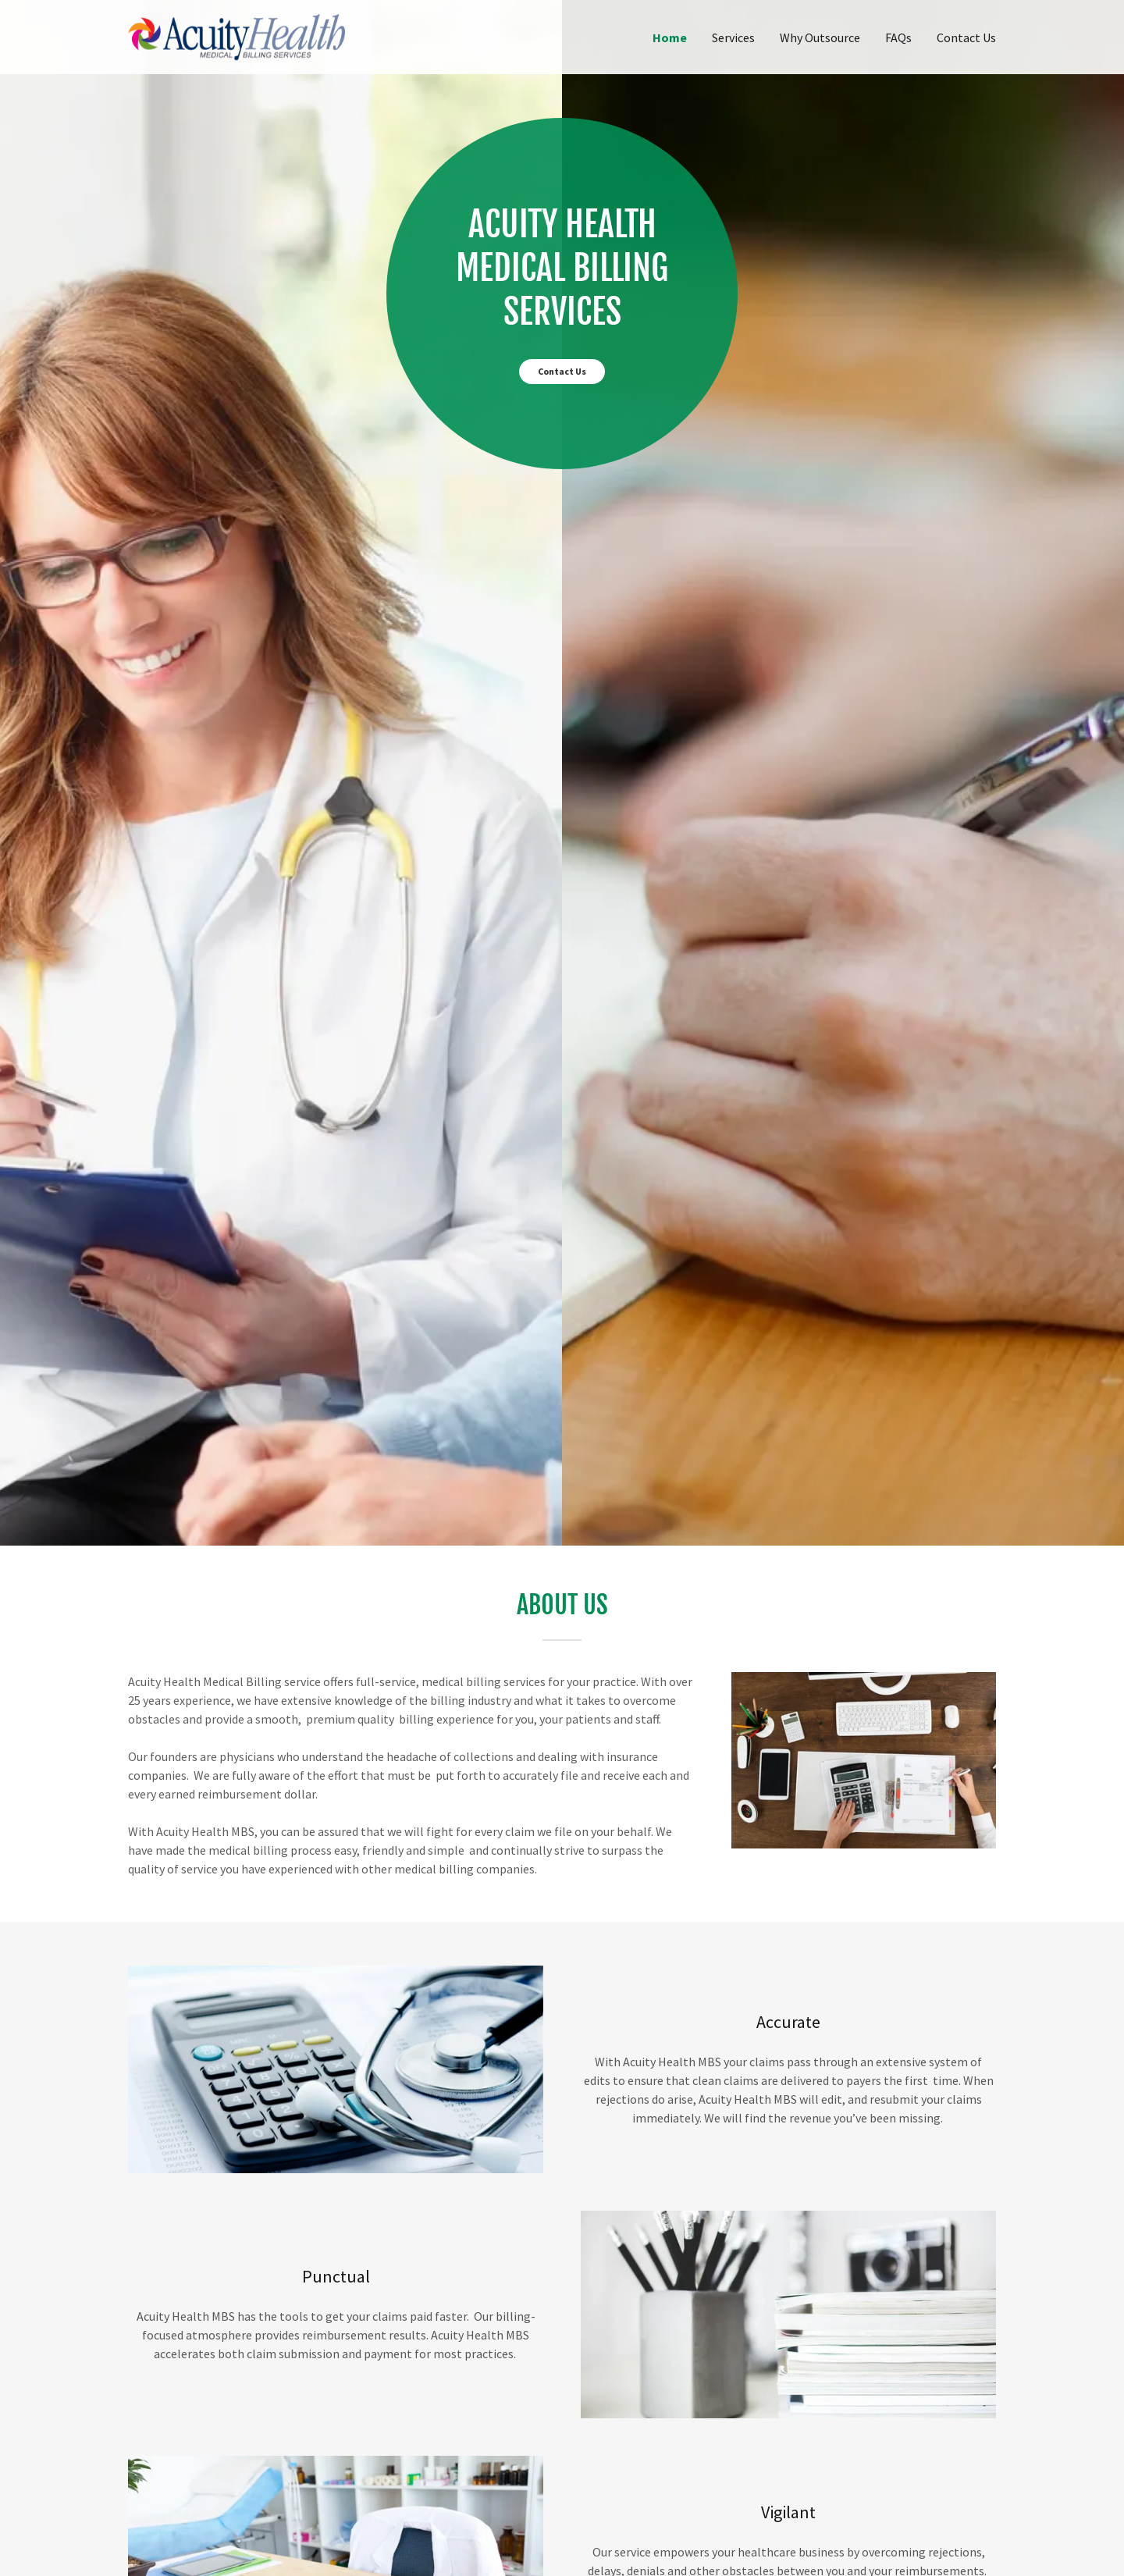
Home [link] (670, 37)
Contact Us (562, 371)
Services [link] (733, 37)
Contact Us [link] (966, 37)
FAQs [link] (898, 37)
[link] (236, 35)
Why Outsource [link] (820, 37)
